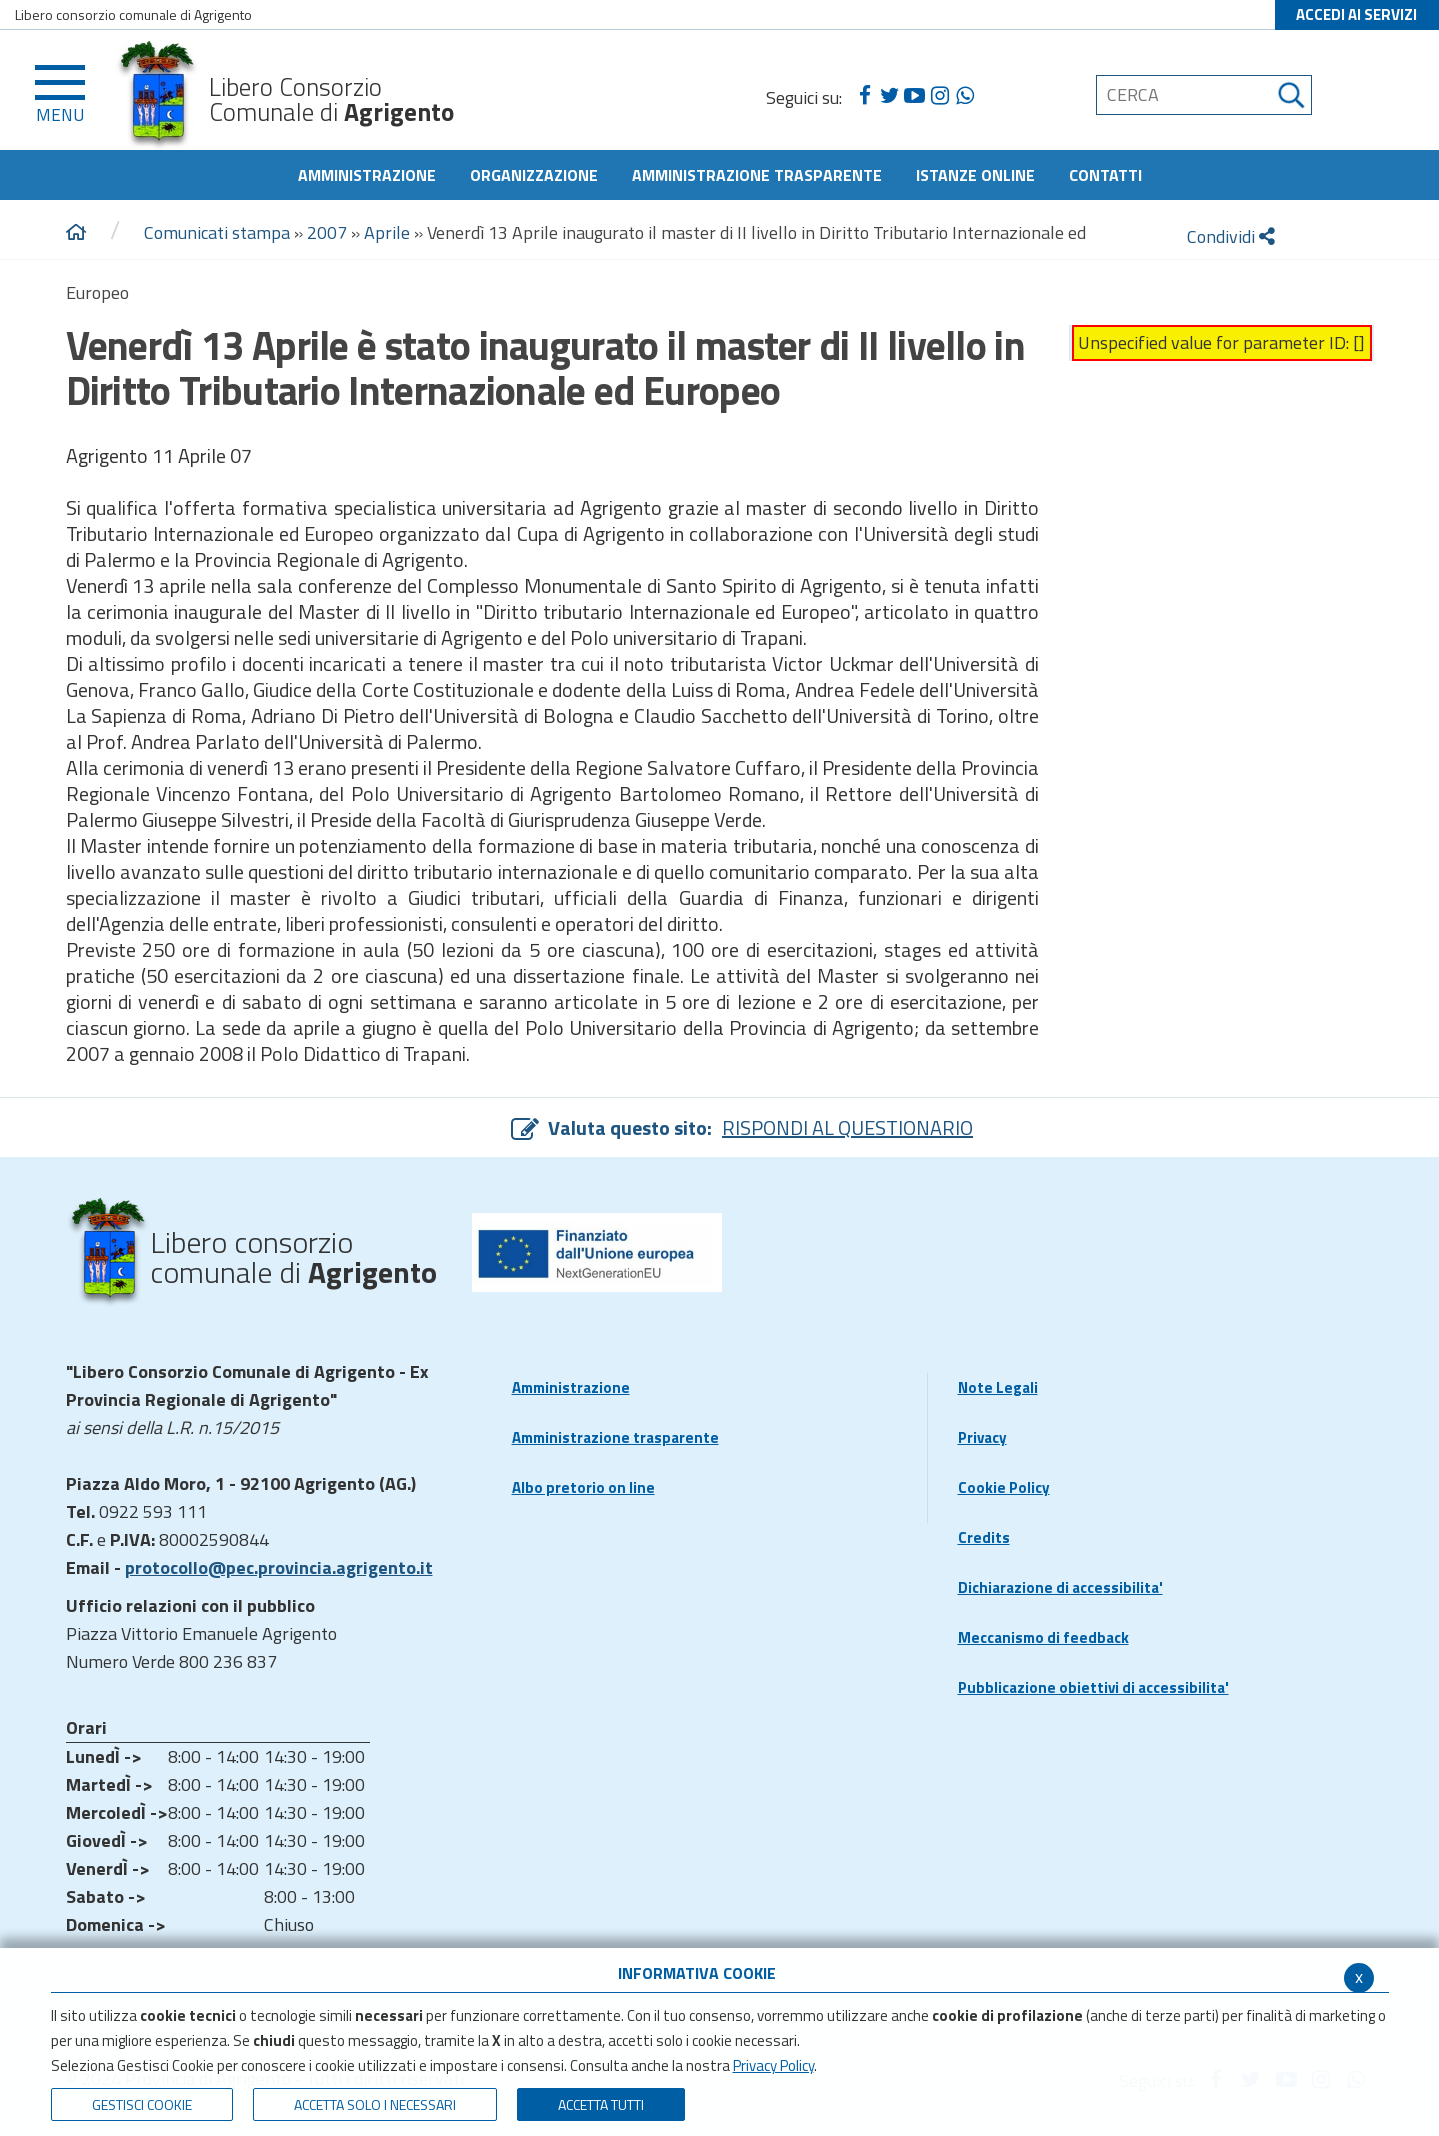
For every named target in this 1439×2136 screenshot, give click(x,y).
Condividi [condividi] (1231, 236)
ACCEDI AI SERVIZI (1356, 14)
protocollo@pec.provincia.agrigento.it (279, 1567)
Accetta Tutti (601, 2104)
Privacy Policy (773, 2065)
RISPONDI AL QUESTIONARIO (847, 1127)
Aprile (387, 232)
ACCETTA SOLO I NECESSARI (375, 2104)
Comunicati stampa (217, 232)
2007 (327, 232)
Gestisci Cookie (142, 2104)
